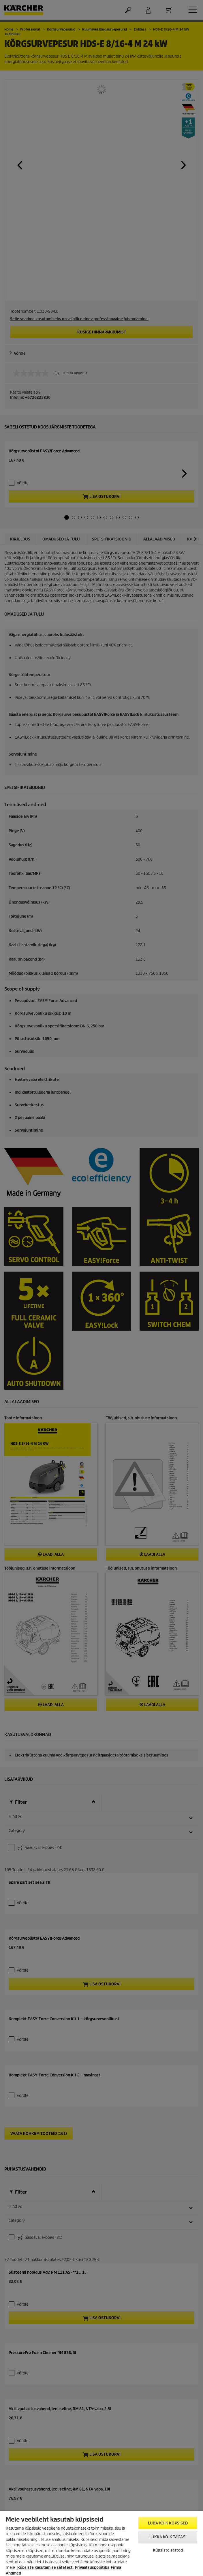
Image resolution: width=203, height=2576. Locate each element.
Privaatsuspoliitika (92, 2567)
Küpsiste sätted (168, 2550)
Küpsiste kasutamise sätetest (45, 2567)
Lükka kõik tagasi (168, 2537)
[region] (101, 2543)
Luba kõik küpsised (168, 2523)
